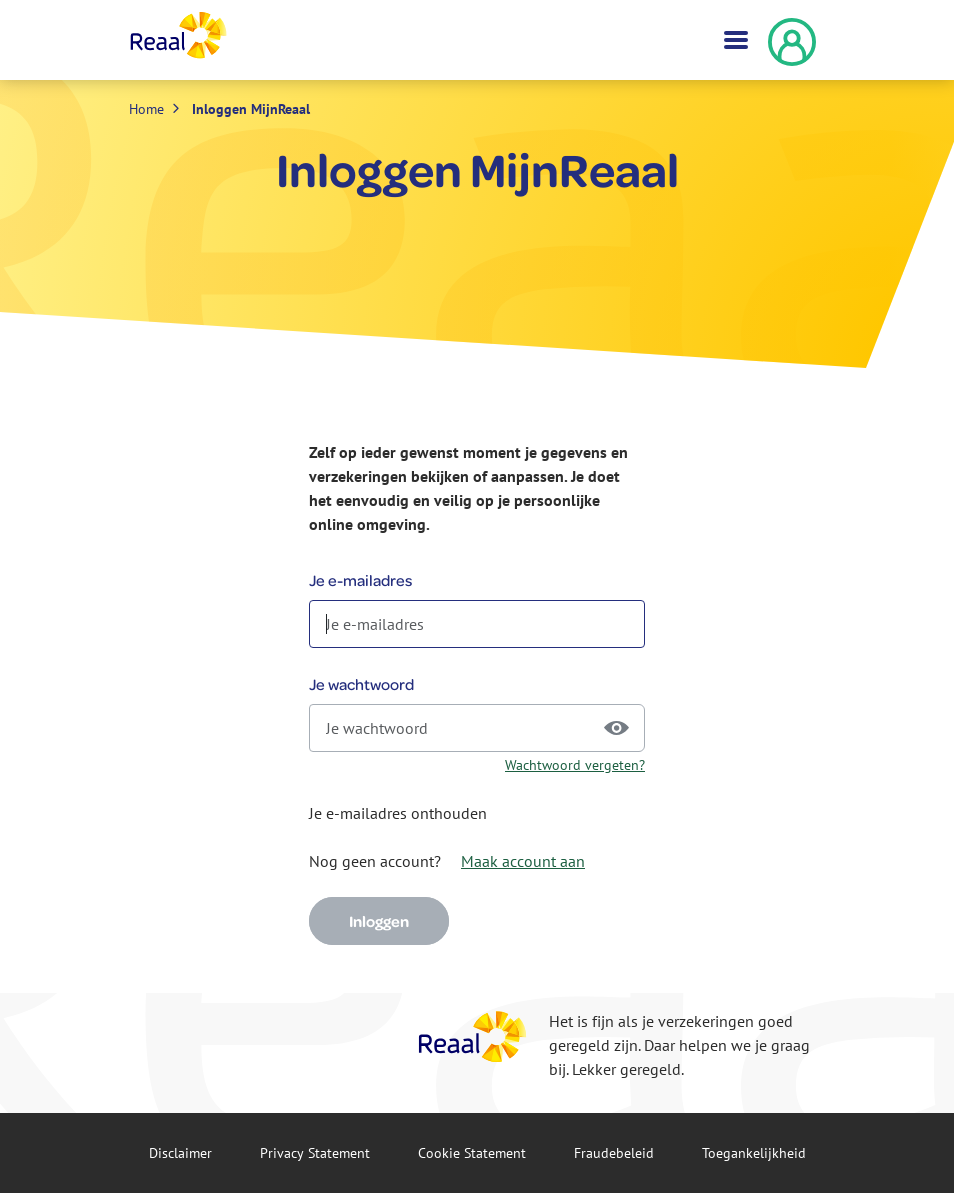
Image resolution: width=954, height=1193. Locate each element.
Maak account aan (523, 861)
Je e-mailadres (360, 580)
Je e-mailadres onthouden (398, 813)
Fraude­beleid (614, 1153)
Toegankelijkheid (754, 1153)
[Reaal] (473, 1036)
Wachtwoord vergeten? (575, 765)
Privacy (315, 1153)
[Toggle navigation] (734, 40)
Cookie (472, 1153)
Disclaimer (180, 1153)
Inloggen (379, 921)
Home (146, 109)
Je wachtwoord (361, 684)
